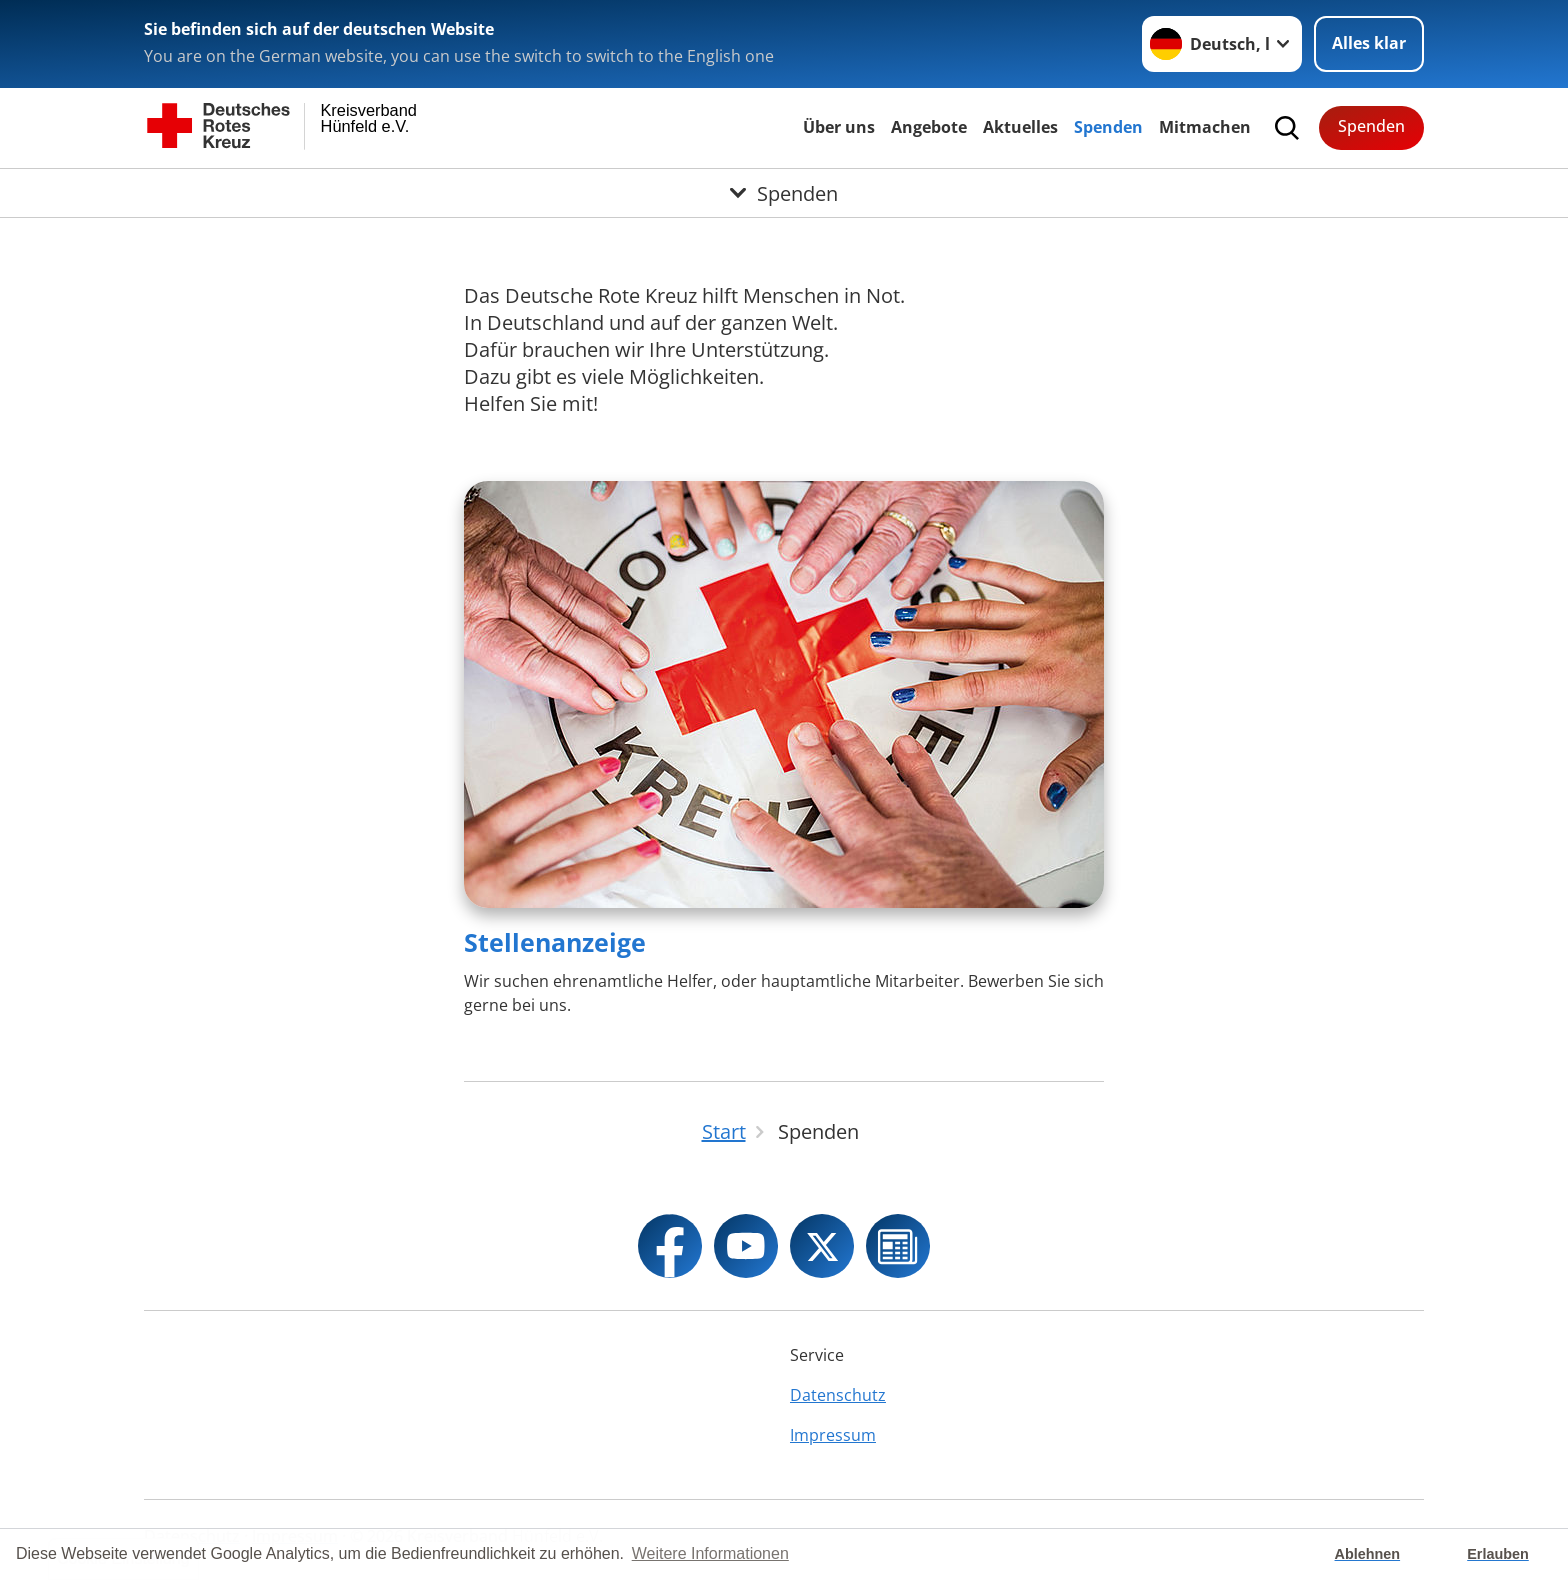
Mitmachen (1205, 127)
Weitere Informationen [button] (710, 1553)
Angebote (929, 127)
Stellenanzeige (555, 942)
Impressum (833, 1435)
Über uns (839, 127)
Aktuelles (1020, 127)
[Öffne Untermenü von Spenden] (784, 193)
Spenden (1108, 127)
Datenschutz (838, 1395)
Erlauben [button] (1498, 1554)
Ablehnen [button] (1368, 1554)
